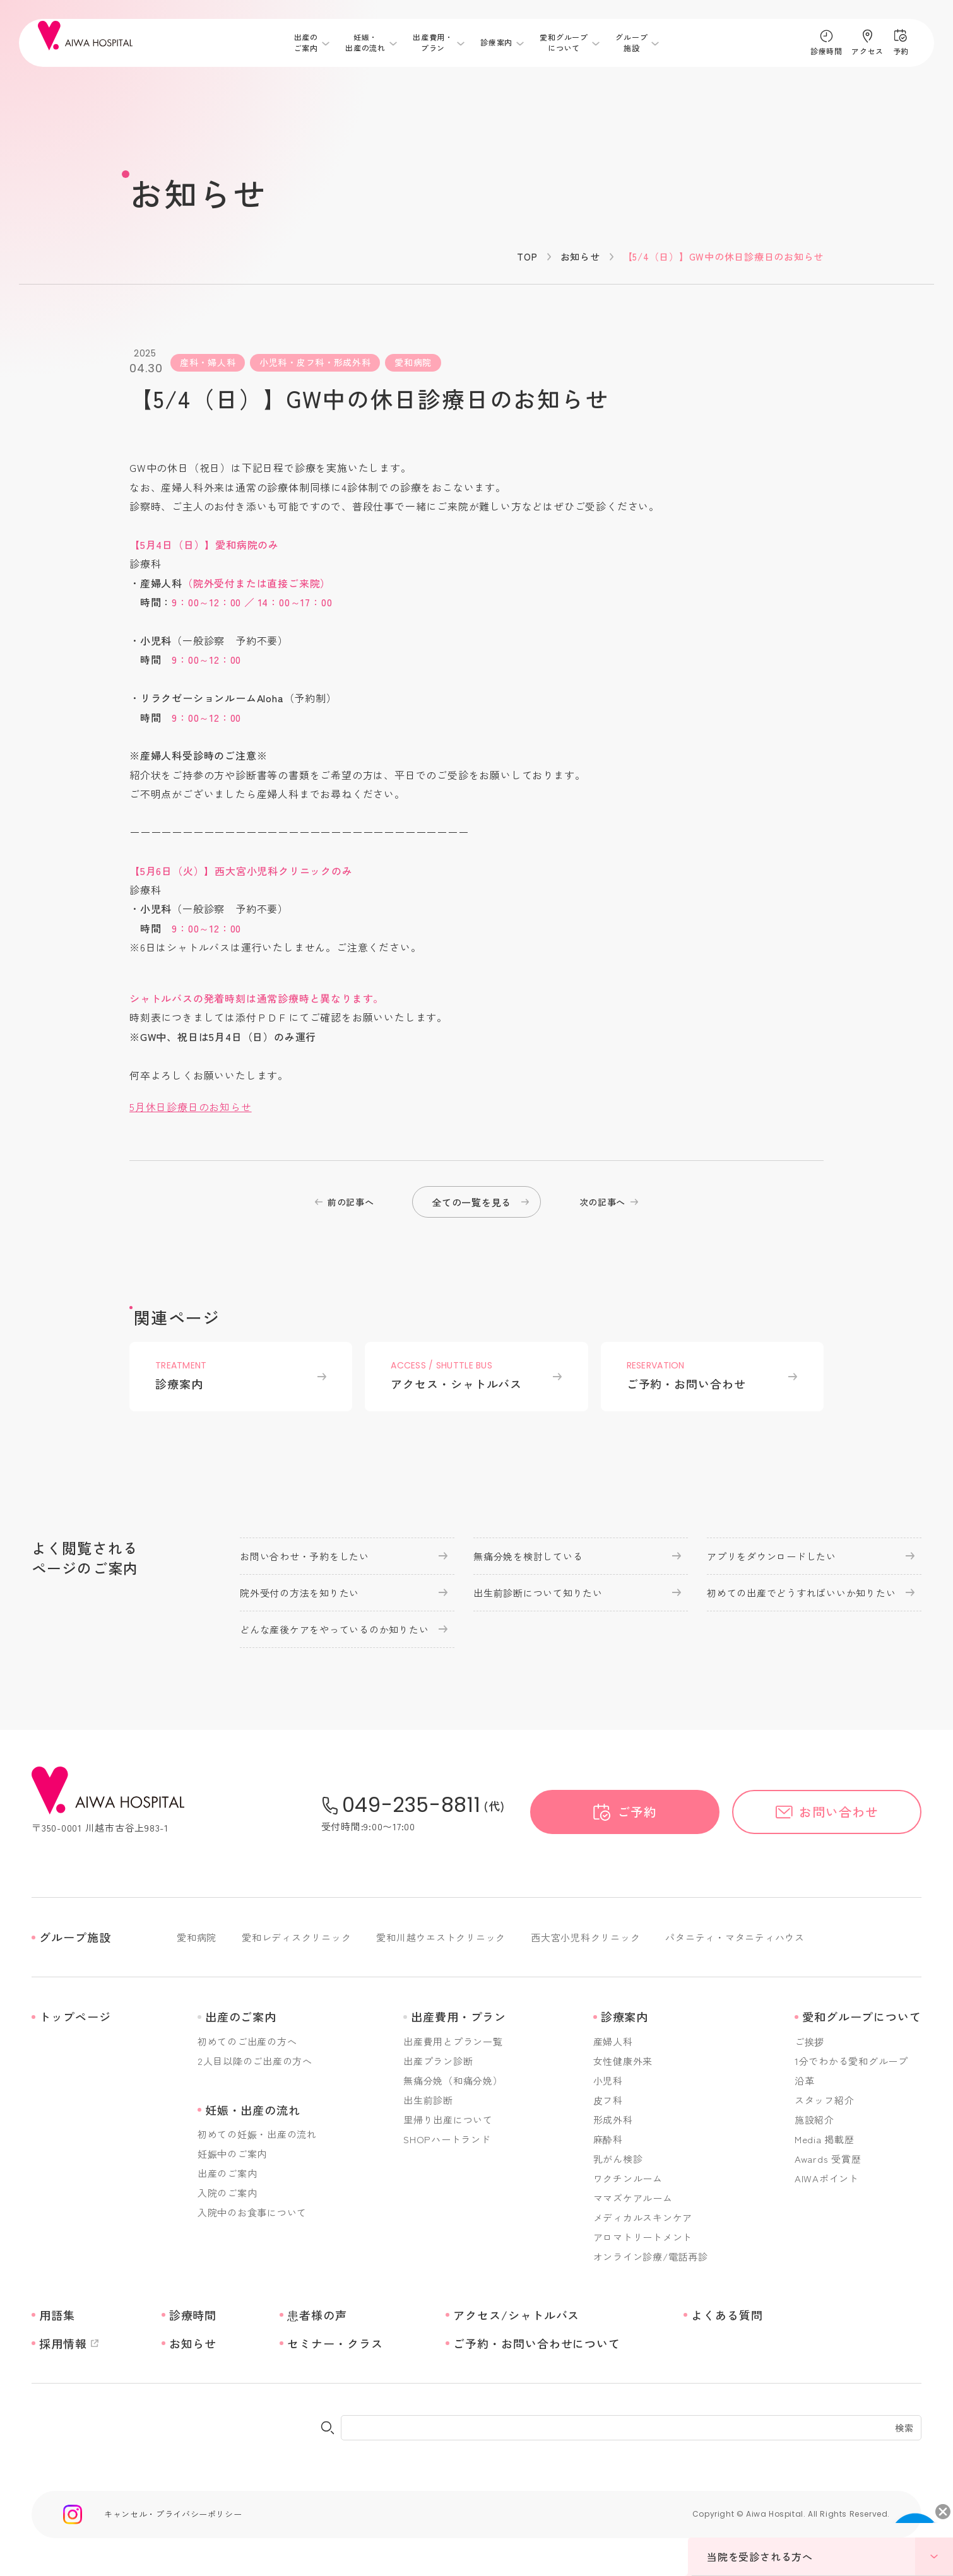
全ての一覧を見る (471, 1202)
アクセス (867, 50)
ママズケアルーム (633, 2197)
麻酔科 (608, 2139)
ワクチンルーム (628, 2178)
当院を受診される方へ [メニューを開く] (830, 2556)
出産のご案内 (227, 2173)
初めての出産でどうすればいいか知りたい (801, 1592)
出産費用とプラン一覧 (453, 2041)
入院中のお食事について (252, 2212)
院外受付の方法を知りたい (299, 1592)
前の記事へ (351, 1202)
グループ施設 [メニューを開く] (631, 42)
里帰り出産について (448, 2119)
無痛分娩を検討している (528, 1556)
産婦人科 (613, 2041)
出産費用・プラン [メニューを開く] (433, 42)
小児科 (608, 2080)
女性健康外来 (623, 2060)
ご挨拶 (809, 2041)
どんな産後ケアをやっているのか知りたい (334, 1629)
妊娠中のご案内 (232, 2153)
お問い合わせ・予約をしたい (304, 1556)
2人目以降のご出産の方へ (255, 2060)
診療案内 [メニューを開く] (496, 43)
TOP (527, 256)
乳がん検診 (618, 2158)
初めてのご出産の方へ (247, 2041)
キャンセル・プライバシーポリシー (173, 2514)
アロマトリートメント (643, 2237)
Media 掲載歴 (825, 2139)
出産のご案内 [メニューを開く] (306, 42)
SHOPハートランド (447, 2139)
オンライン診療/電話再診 (650, 2256)
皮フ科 (608, 2100)
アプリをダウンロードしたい (771, 1556)
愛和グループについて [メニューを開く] (564, 42)
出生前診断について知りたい (538, 1592)
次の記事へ (602, 1202)
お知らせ (580, 256)
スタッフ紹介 (825, 2100)
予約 (901, 50)
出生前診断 (428, 2100)
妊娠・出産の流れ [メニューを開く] (365, 42)
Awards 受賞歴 (828, 2158)
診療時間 (826, 50)
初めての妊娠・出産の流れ (257, 2134)
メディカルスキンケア (643, 2217)
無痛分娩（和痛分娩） (453, 2080)
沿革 (805, 2080)
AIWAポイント (827, 2178)
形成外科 (613, 2119)
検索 (904, 2427)
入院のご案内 (227, 2192)
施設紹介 (814, 2119)
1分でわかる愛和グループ (851, 2060)
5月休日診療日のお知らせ (190, 1106)
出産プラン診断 (438, 2060)
